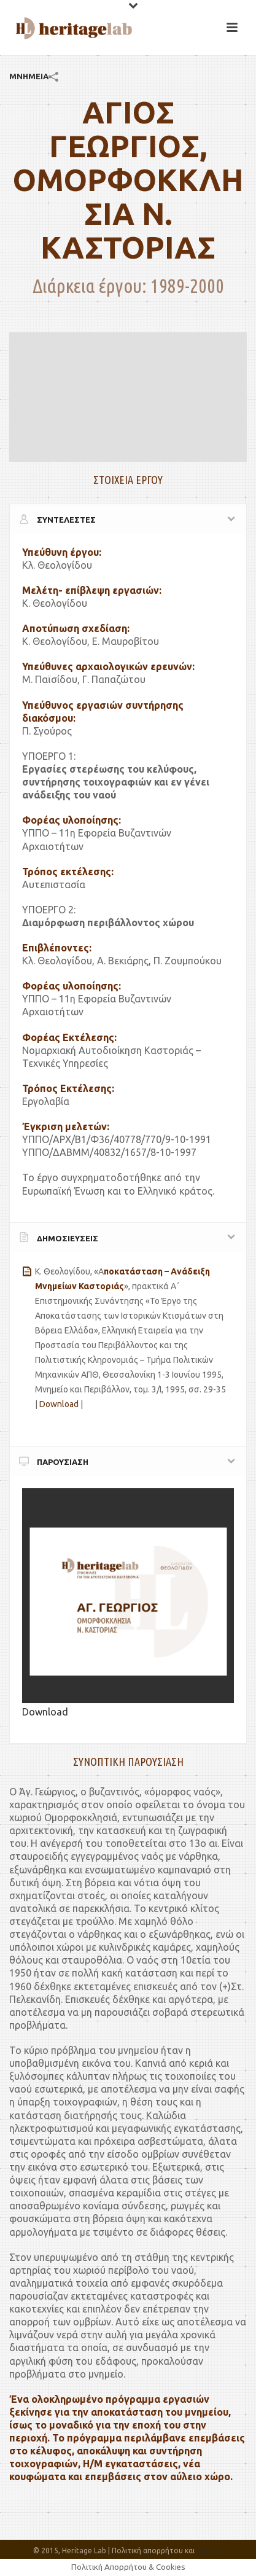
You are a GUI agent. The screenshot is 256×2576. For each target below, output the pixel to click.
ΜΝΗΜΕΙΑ (28, 76)
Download (59, 1404)
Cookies (209, 2551)
